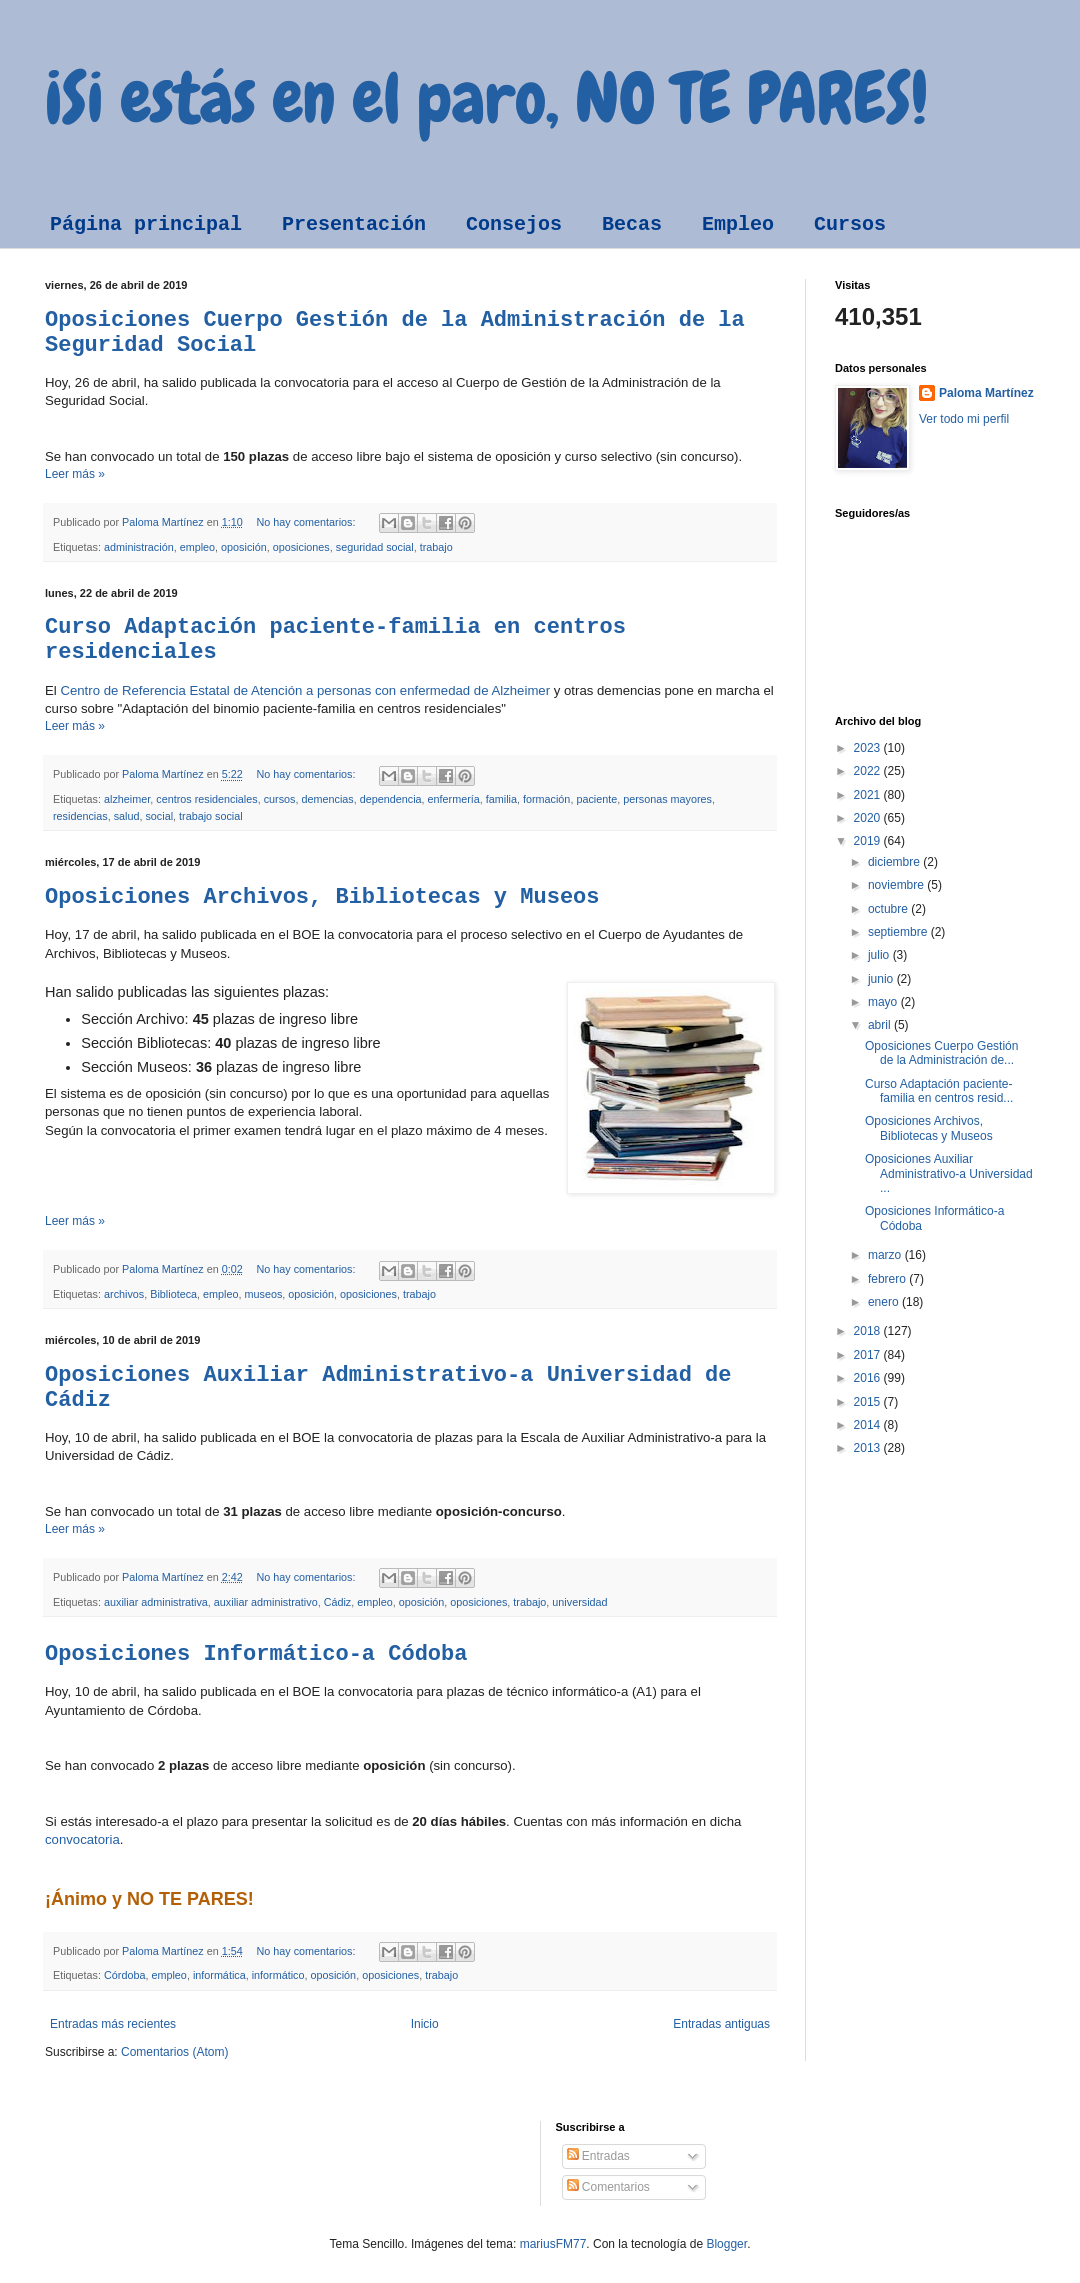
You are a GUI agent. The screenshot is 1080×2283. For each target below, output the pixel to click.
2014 (869, 1425)
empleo (197, 547)
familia (501, 799)
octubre (889, 909)
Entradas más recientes (113, 2024)
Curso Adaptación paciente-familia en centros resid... (939, 1091)
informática (219, 1975)
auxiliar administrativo (266, 1602)
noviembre (897, 885)
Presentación (354, 224)
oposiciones (301, 547)
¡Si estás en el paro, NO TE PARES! (486, 98)
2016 (869, 1378)
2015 (869, 1402)
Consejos (514, 224)
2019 (869, 841)
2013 (869, 1448)
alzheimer (127, 799)
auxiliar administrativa (156, 1602)
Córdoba (124, 1975)
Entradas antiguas (721, 2024)
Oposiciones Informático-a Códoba (256, 1654)
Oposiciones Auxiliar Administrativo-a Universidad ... (949, 1173)
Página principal (146, 224)
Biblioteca (173, 1294)
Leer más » (75, 474)
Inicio (425, 2024)
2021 (869, 795)
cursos (280, 799)
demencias (327, 799)
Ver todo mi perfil (964, 419)
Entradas (598, 2156)
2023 (869, 748)
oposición (244, 547)
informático (278, 1975)
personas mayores (667, 799)
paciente (596, 799)
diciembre (895, 862)
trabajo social (211, 816)
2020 (869, 818)
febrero (888, 1279)
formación (546, 799)
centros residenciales (206, 799)
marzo (886, 1255)
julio (880, 955)
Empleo (738, 224)
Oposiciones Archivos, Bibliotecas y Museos (322, 897)
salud (127, 816)
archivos (124, 1294)
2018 (869, 1331)
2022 (869, 771)
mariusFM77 (553, 2244)
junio (882, 979)
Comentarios (608, 2187)
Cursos (850, 224)
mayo (884, 1002)
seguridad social (375, 547)
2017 (869, 1355)
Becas (632, 224)
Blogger (726, 2244)
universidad (579, 1602)
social (159, 816)
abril (881, 1025)
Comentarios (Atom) (174, 2052)
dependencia (391, 799)
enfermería (454, 799)
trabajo (436, 547)
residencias (80, 816)
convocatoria (82, 1839)
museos (264, 1294)
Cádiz (338, 1602)
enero (885, 1302)
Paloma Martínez (986, 393)
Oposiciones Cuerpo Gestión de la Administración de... (941, 1053)
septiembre (899, 932)
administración (139, 547)
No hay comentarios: (307, 522)
